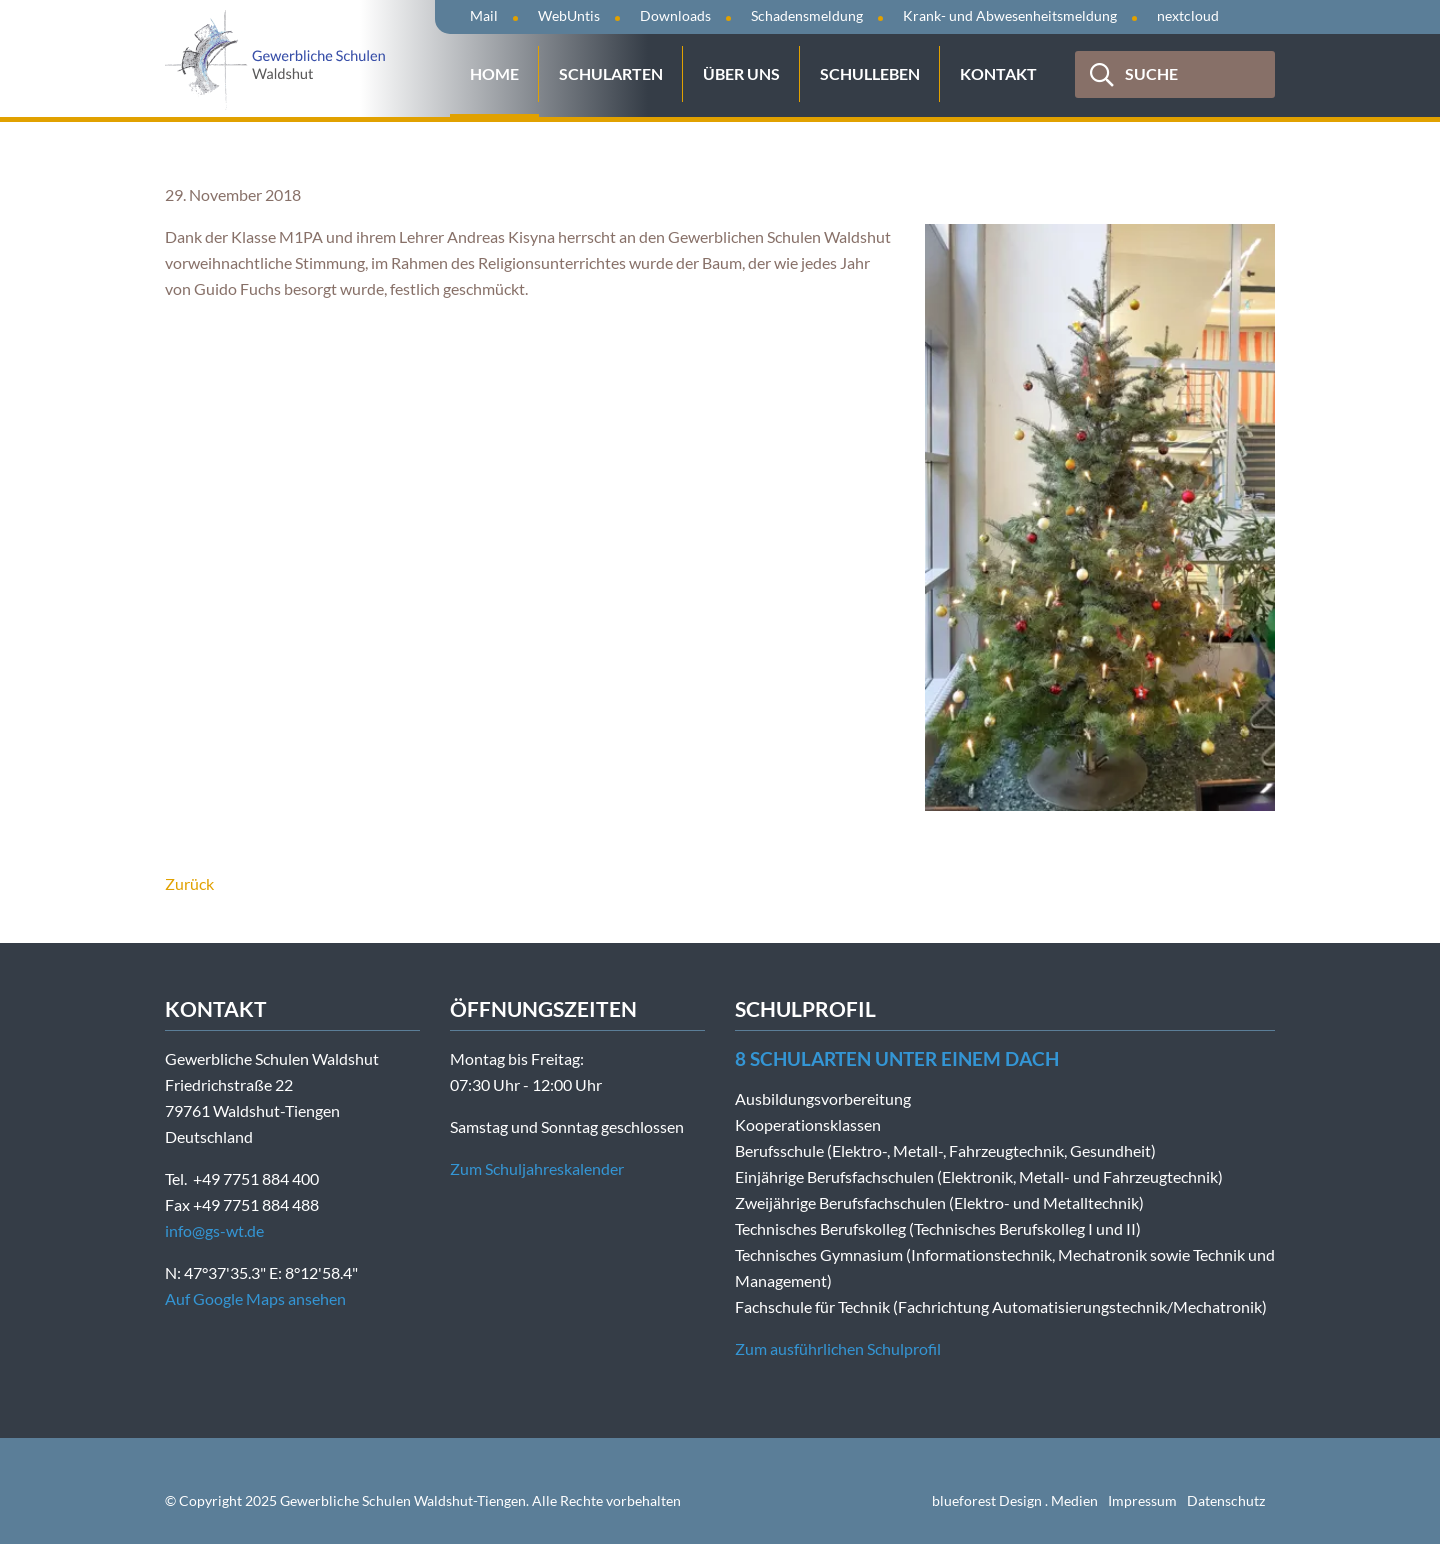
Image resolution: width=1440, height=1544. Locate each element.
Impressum (1142, 1500)
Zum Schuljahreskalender (537, 1168)
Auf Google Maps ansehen (255, 1298)
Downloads (675, 15)
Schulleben (870, 73)
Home (494, 73)
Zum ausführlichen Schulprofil (838, 1348)
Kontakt (998, 73)
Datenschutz (1226, 1500)
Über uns (741, 73)
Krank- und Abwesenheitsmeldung (1010, 15)
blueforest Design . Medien (1015, 1500)
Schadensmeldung (807, 15)
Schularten (611, 73)
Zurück (189, 883)
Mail (484, 15)
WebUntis (569, 15)
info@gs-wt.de (214, 1230)
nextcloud (1188, 15)
